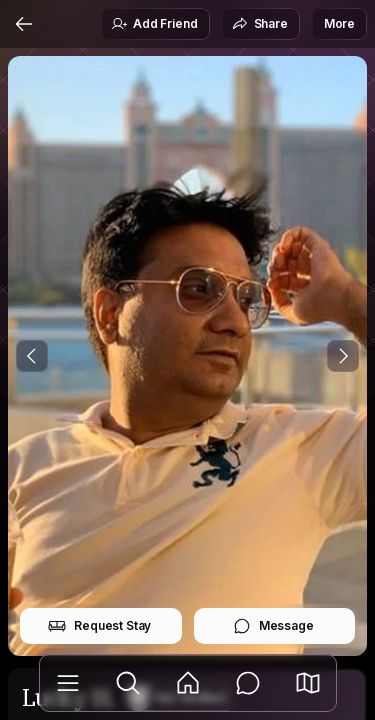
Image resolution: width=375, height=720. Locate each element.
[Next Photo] (343, 356)
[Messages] (248, 683)
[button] (308, 683)
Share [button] (260, 24)
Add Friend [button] (154, 24)
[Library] (68, 683)
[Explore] (128, 683)
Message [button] (273, 626)
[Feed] (188, 683)
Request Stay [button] (99, 626)
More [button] (339, 23)
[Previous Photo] (32, 356)
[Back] (24, 24)
